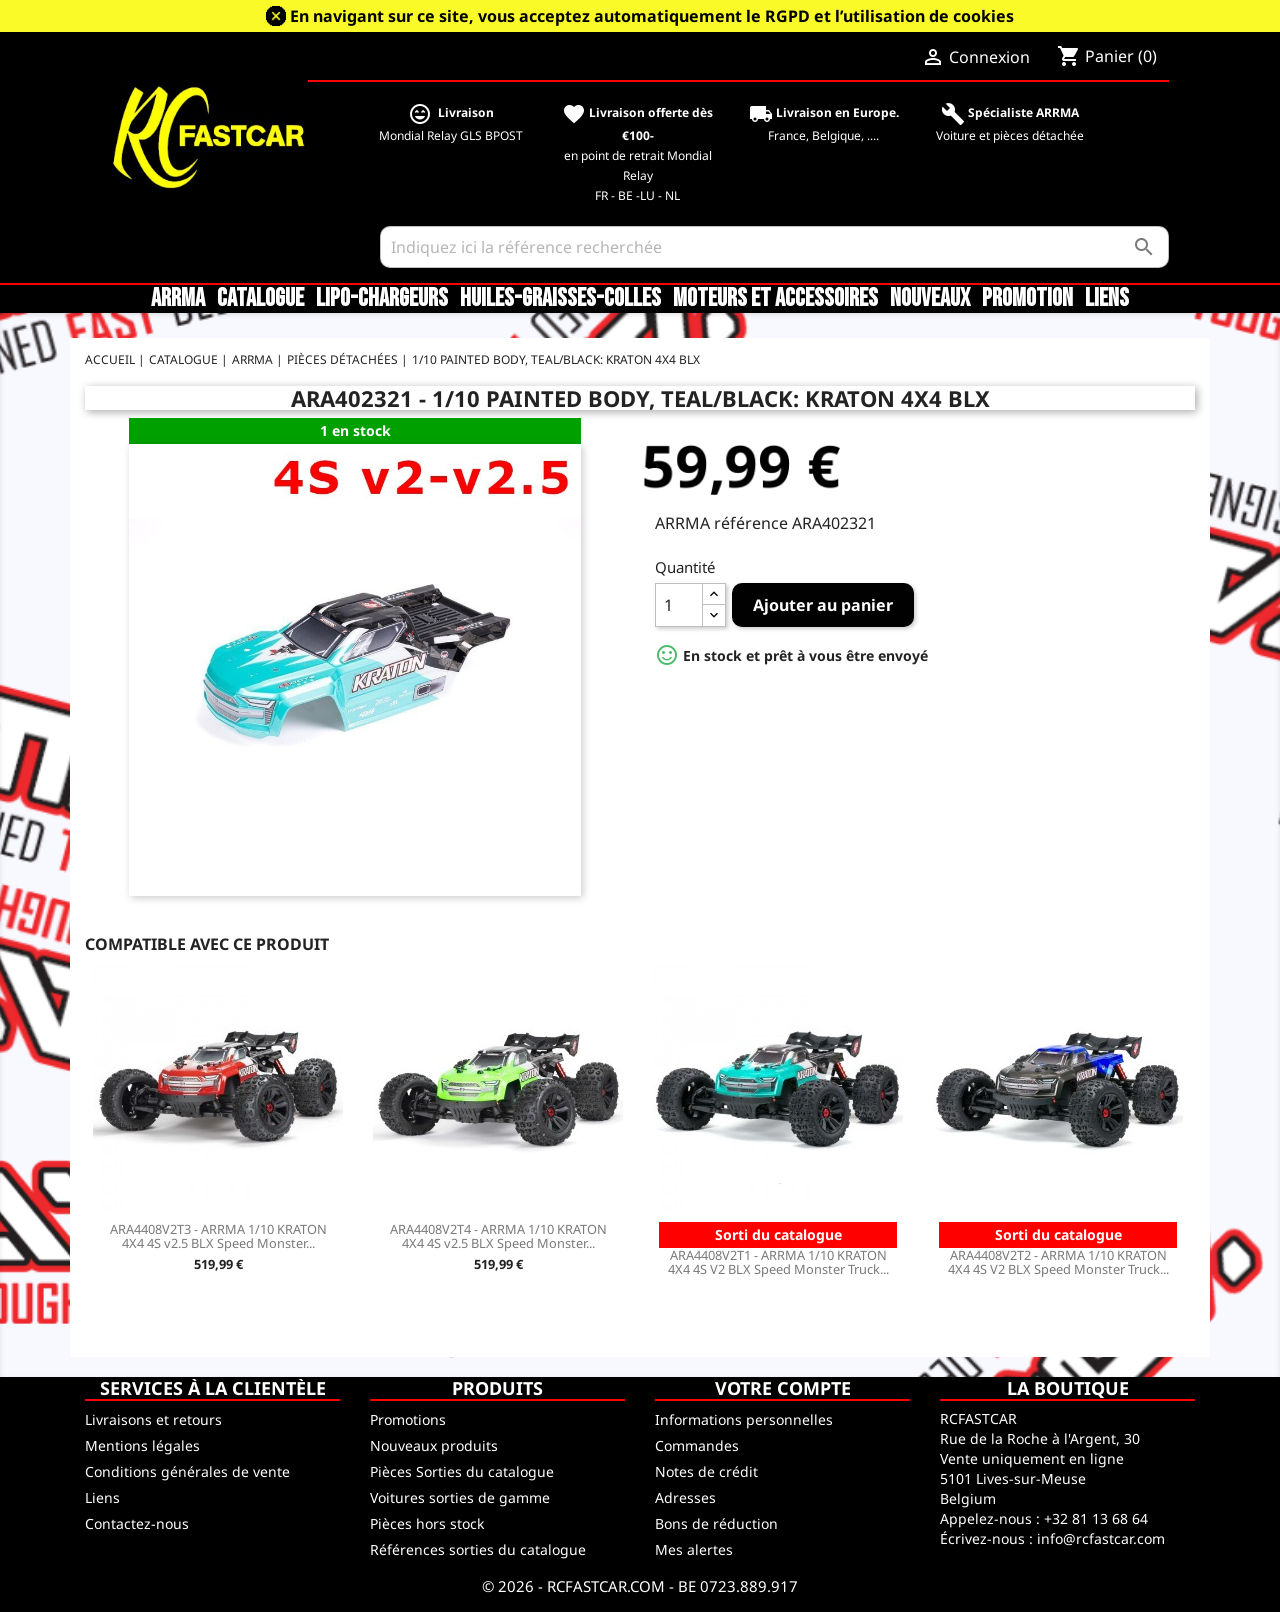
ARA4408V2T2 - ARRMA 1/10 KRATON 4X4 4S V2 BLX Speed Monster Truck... (1058, 1262)
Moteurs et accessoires (775, 299)
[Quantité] (679, 605)
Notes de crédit (706, 1471)
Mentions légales (142, 1445)
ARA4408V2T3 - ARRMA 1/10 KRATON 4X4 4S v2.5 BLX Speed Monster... (218, 1236)
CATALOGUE (260, 299)
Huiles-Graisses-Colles (560, 299)
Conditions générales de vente (187, 1471)
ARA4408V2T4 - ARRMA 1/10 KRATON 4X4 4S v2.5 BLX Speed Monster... (498, 1236)
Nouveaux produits (434, 1445)
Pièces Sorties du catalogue (462, 1471)
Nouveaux (930, 299)
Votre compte (783, 1388)
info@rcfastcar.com (1101, 1538)
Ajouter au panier (823, 605)
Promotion (1027, 299)
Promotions (408, 1419)
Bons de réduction (716, 1523)
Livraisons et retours (153, 1419)
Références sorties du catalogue (478, 1549)
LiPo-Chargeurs (382, 299)
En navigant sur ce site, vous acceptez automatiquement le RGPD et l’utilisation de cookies (652, 16)
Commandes (697, 1445)
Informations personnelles (744, 1419)
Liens (1107, 299)
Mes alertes (694, 1549)
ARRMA (178, 299)
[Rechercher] (774, 247)
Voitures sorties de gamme (460, 1497)
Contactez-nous (137, 1523)
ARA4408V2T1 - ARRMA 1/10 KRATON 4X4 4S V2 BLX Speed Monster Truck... (778, 1262)
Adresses (685, 1497)
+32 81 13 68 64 (1096, 1518)
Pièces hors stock (427, 1523)
